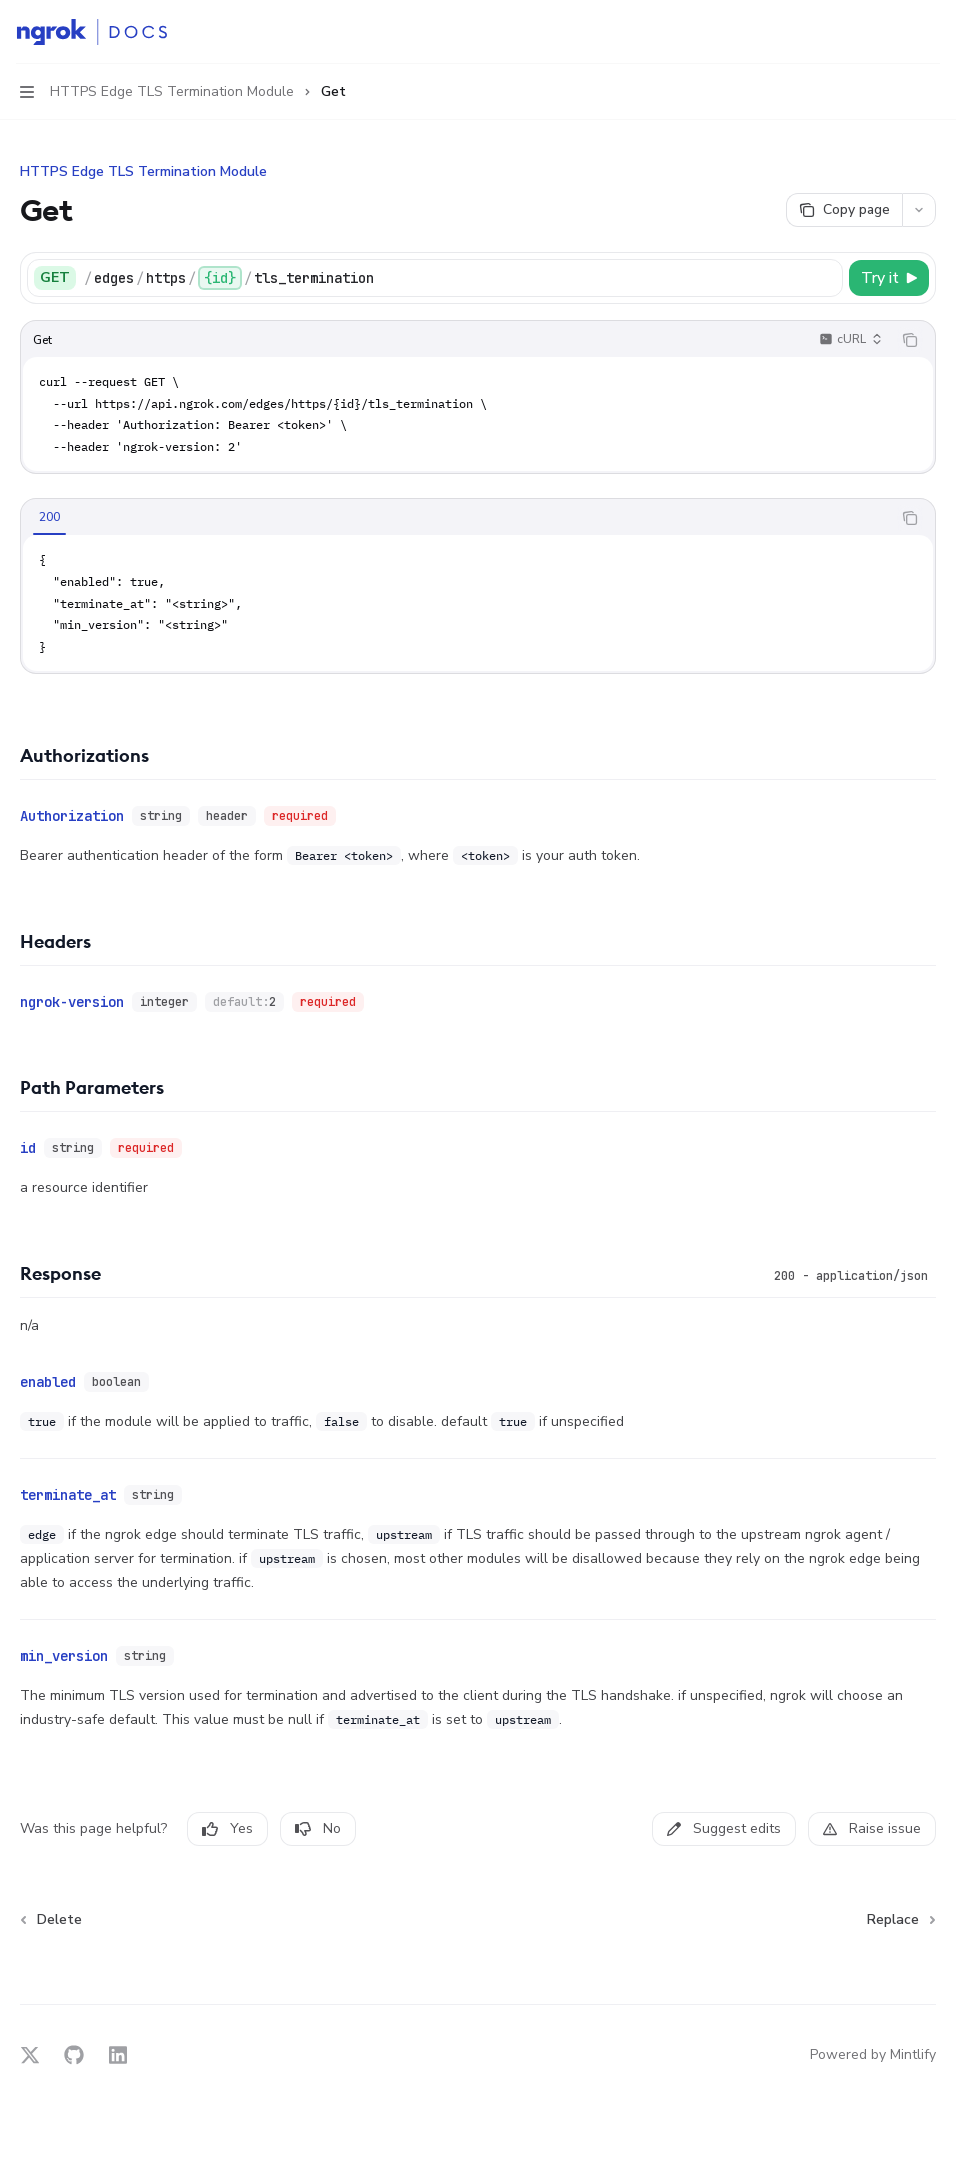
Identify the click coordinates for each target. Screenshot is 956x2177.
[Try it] (889, 278)
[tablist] (456, 518)
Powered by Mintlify (873, 2054)
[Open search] (892, 32)
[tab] (49, 517)
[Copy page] (844, 210)
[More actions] (930, 32)
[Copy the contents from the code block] (910, 340)
